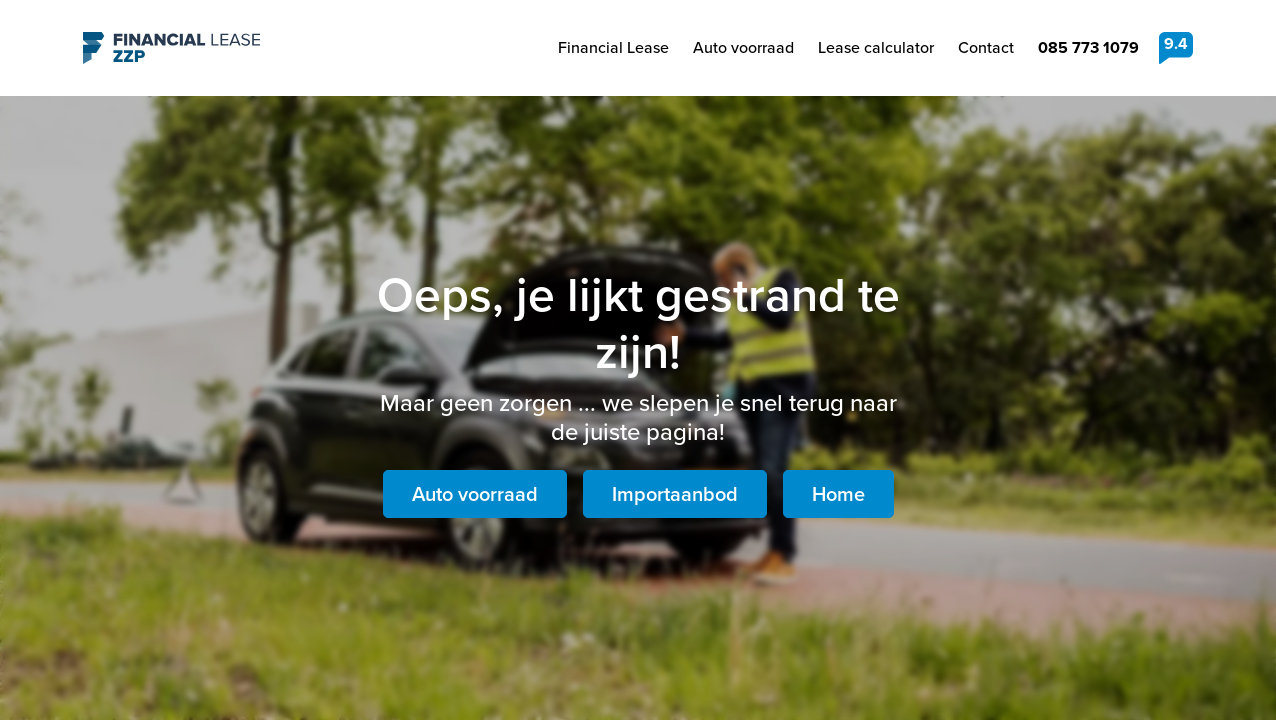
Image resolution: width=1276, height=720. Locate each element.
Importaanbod (675, 494)
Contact (986, 47)
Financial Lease (613, 47)
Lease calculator (876, 47)
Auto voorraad (743, 47)
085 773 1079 (1088, 47)
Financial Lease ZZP (171, 48)
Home (838, 494)
